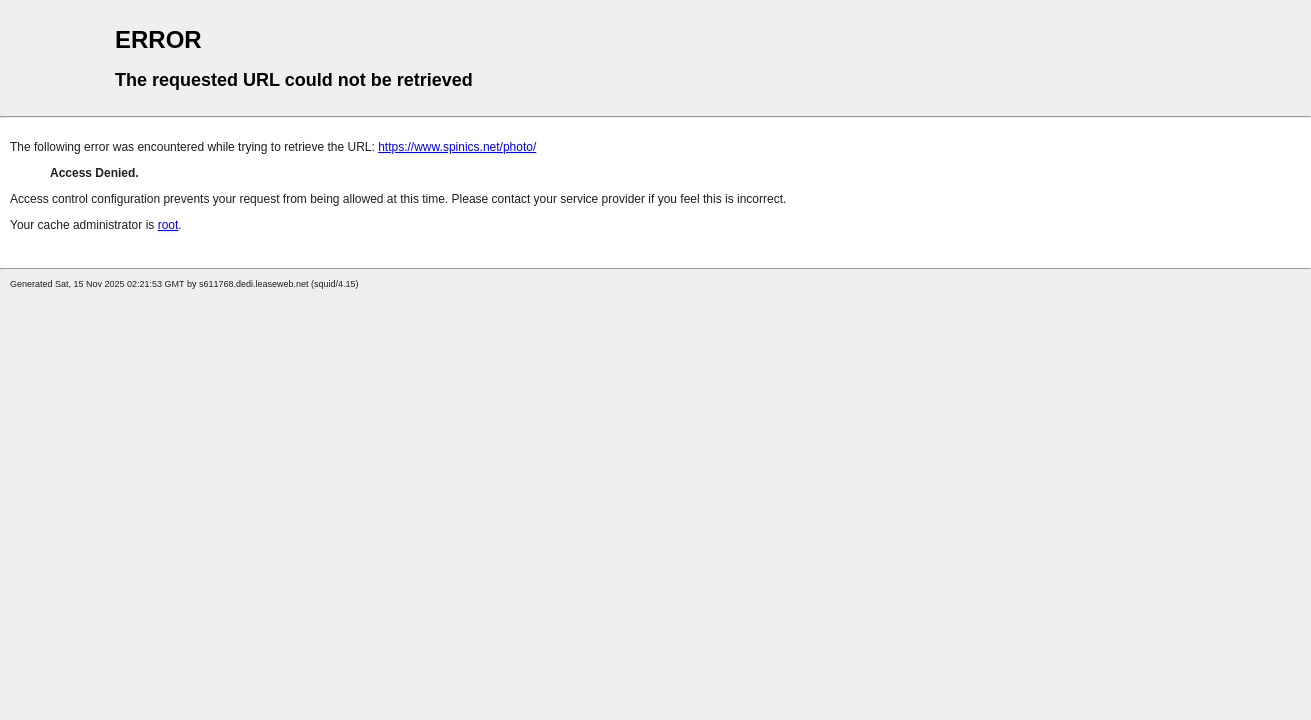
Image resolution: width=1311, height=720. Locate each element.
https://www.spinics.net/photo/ (457, 147)
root (168, 225)
